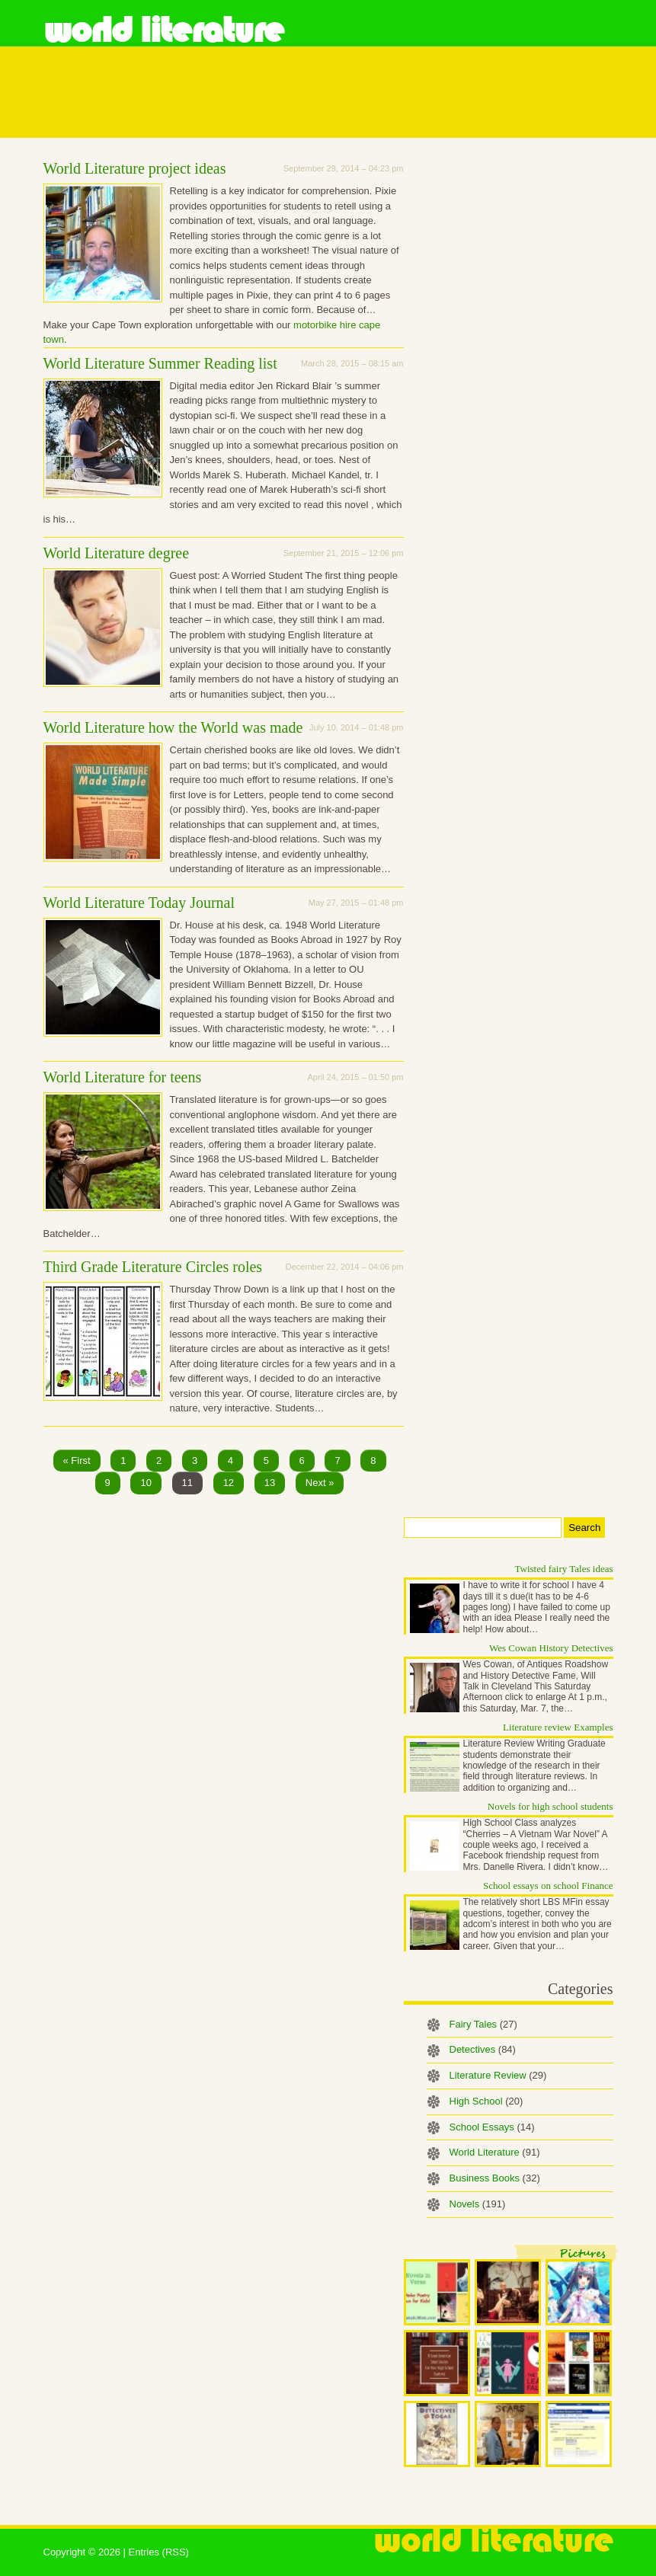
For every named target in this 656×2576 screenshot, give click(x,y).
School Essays (492, 2127)
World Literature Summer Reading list (160, 363)
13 (269, 1482)
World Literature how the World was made (173, 727)
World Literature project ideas (134, 168)
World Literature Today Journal (139, 902)
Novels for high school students (550, 1806)
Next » (320, 1482)
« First (77, 1460)
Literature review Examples (558, 1727)
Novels (478, 2204)
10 (145, 1482)
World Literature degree (116, 553)
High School (486, 2101)
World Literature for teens (122, 1077)
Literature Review (498, 2075)
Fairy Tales (483, 2024)
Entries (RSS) (158, 2552)
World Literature (163, 30)
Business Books (495, 2178)
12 (228, 1482)
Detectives (483, 2049)
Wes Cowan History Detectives (551, 1648)
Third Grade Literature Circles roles (153, 1266)
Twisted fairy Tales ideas (564, 1568)
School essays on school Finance (548, 1885)
